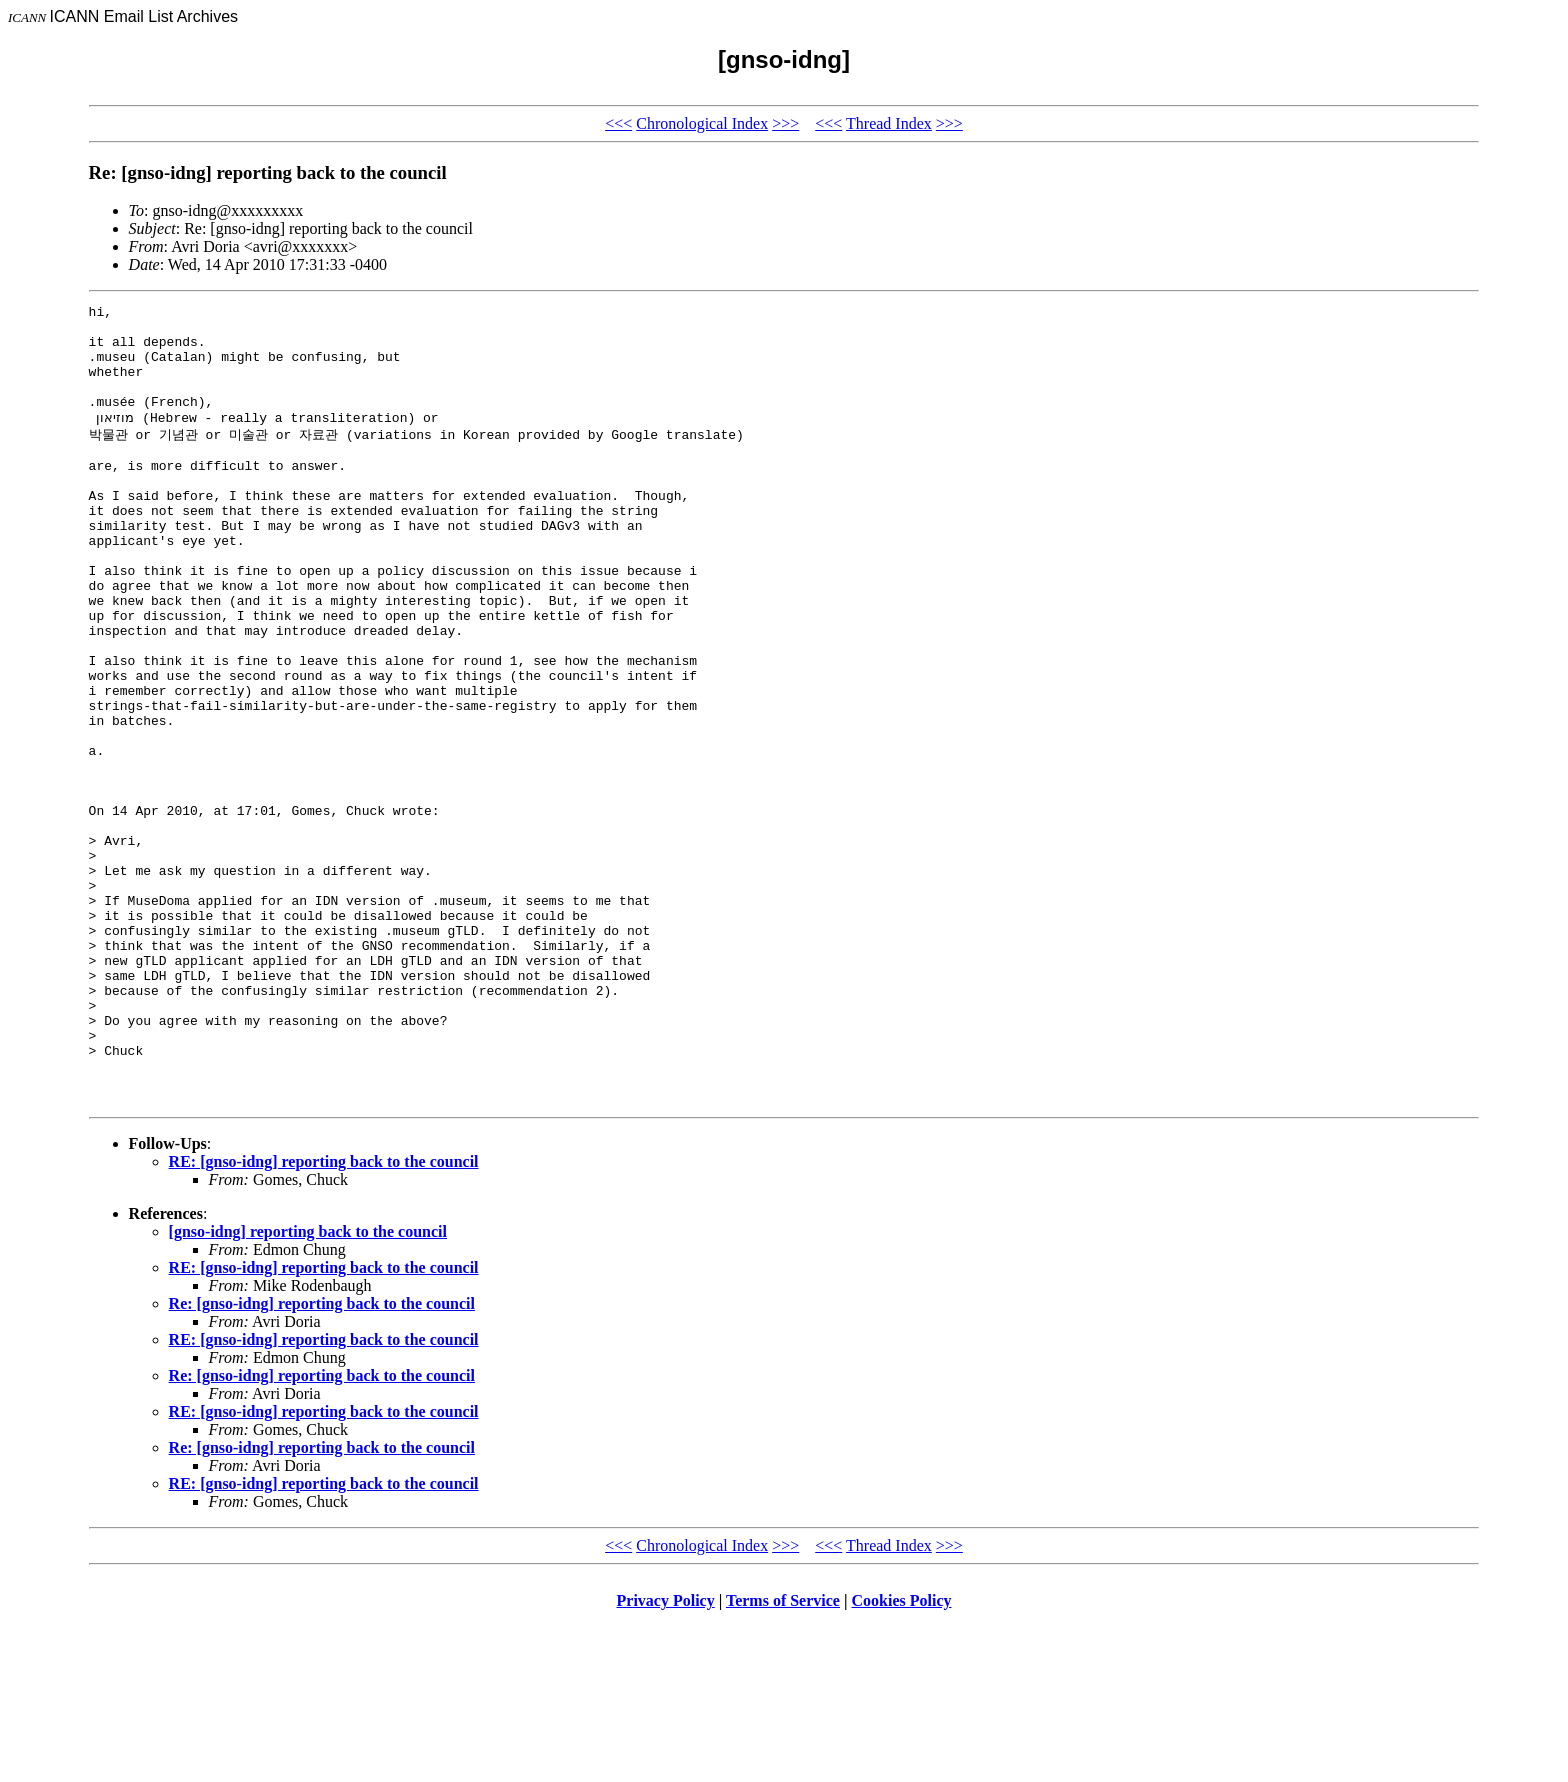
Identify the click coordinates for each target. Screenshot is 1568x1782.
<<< (618, 123)
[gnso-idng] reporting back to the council (308, 1387)
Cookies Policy (902, 1756)
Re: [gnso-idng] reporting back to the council (322, 1459)
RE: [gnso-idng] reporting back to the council (324, 1317)
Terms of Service (783, 1756)
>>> (785, 123)
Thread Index (889, 123)
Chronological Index (702, 123)
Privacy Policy (666, 1756)
